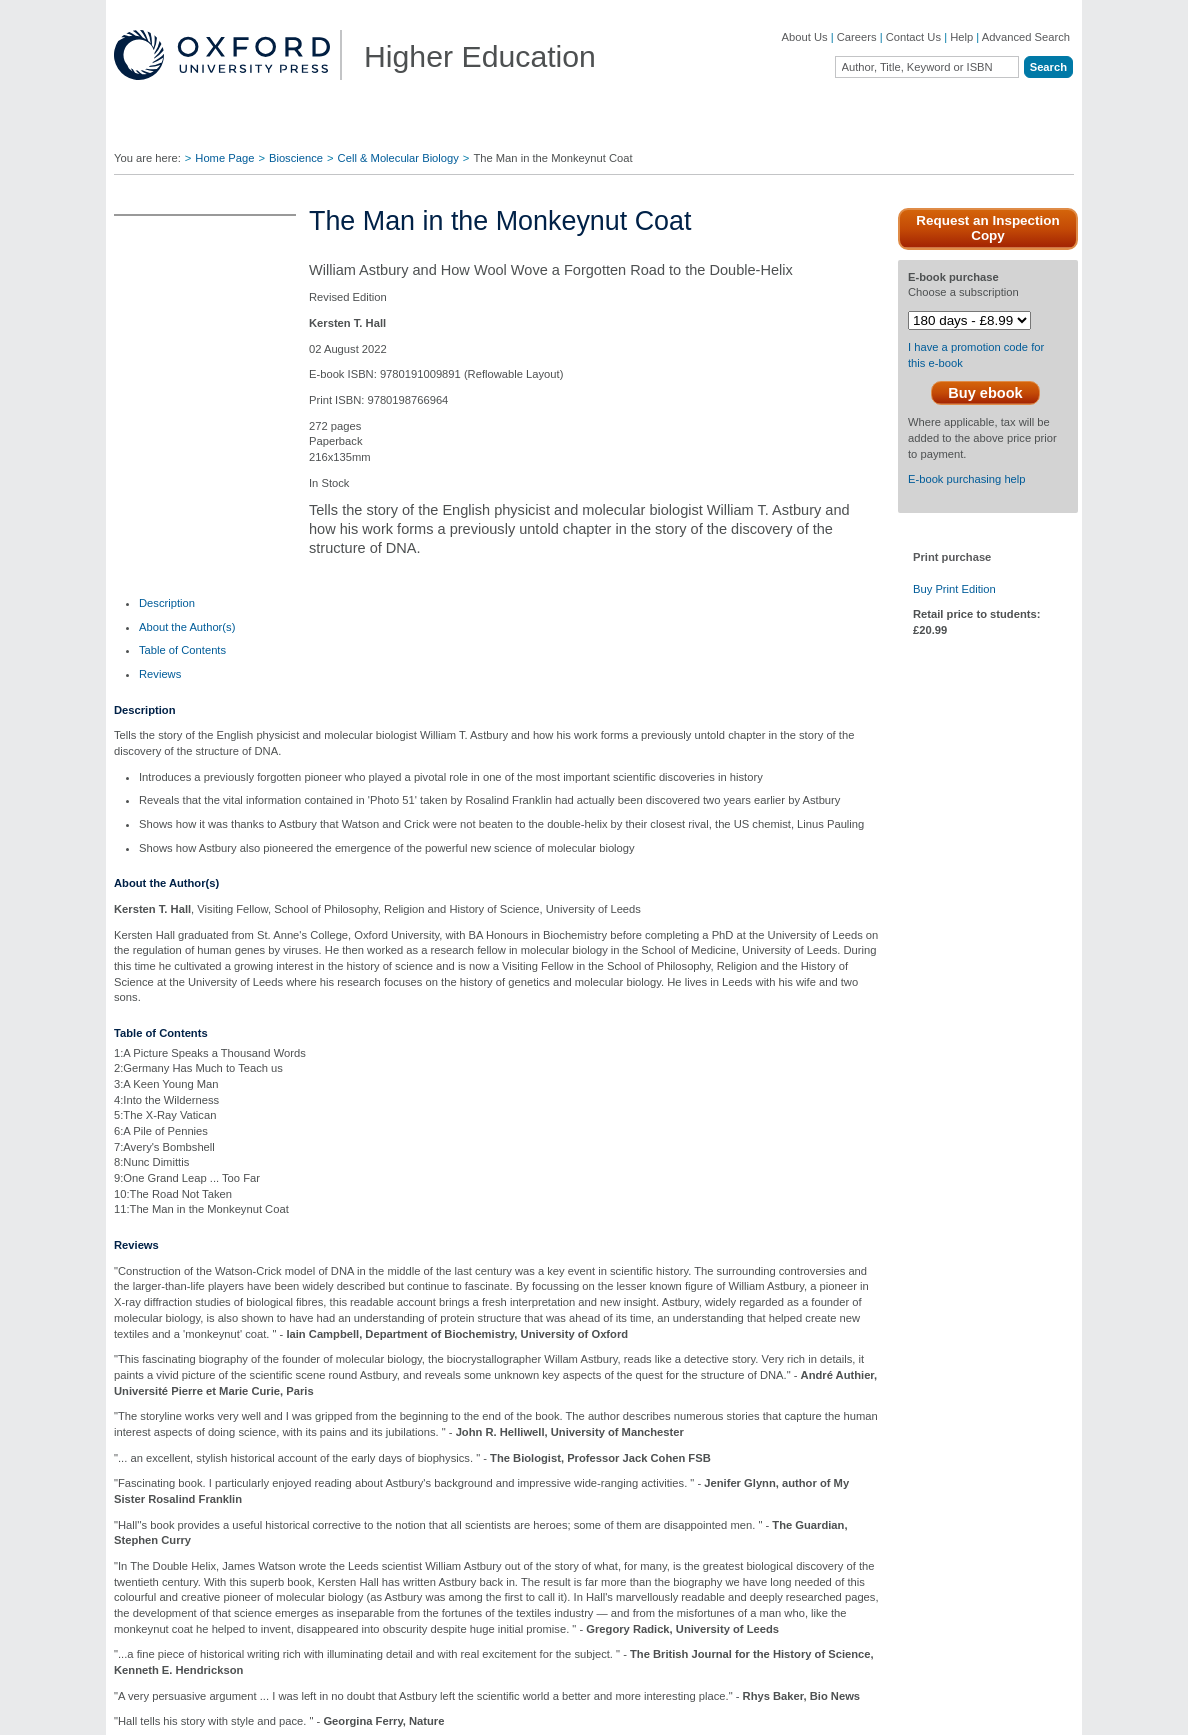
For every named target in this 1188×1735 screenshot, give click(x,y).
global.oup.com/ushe (503, 879)
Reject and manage (813, 1688)
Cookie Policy (98, 1714)
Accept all (964, 1688)
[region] (594, 1690)
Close (867, 973)
